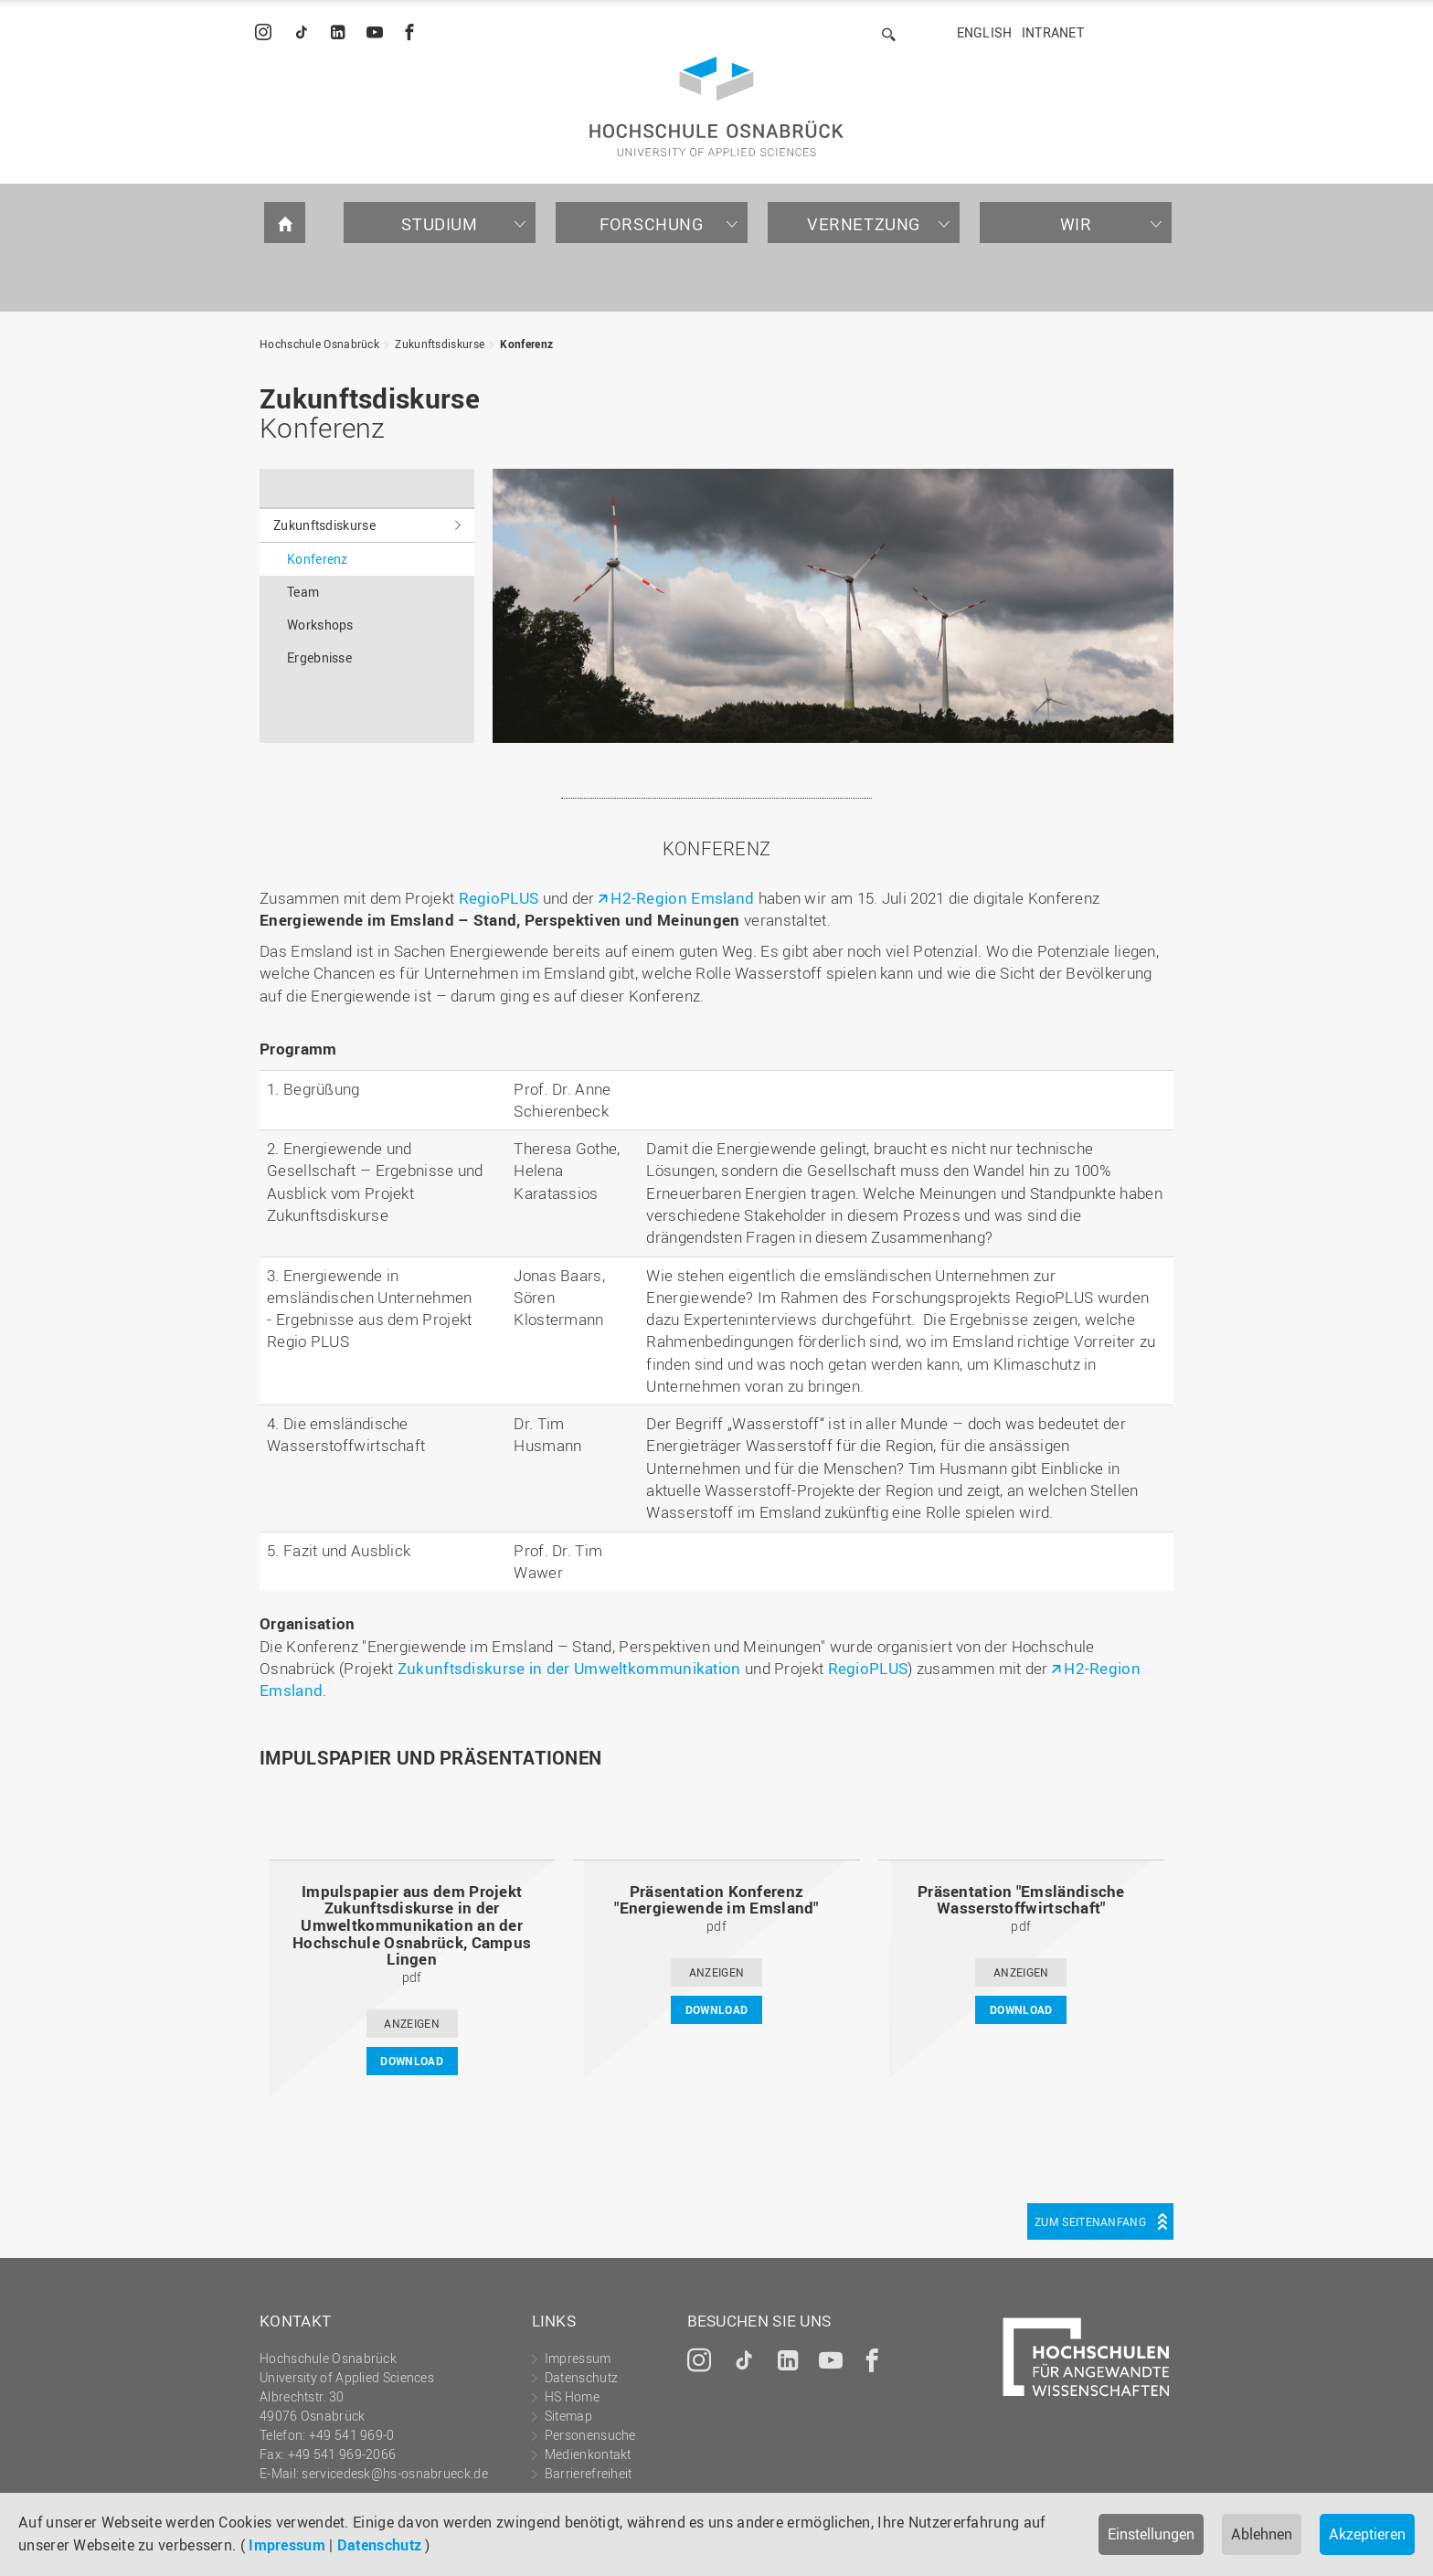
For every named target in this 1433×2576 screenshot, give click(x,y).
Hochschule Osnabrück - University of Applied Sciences (716, 106)
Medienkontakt (588, 2454)
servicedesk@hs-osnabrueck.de (394, 2473)
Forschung (651, 224)
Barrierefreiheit (588, 2473)
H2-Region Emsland (682, 897)
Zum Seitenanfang (1090, 2221)
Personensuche (590, 2434)
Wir (1076, 224)
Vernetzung (863, 224)
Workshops (320, 624)
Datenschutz (379, 2545)
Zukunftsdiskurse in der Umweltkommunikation (569, 1668)
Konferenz (526, 343)
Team (303, 591)
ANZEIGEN (411, 2023)
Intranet (1053, 32)
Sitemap (568, 2415)
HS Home (572, 2396)
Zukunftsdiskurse (439, 343)
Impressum (287, 2545)
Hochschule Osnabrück (319, 343)
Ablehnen (1261, 2534)
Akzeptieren (1367, 2534)
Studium (439, 224)
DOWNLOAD (411, 2060)
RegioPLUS (499, 897)
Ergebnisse (319, 657)
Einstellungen (1151, 2534)
